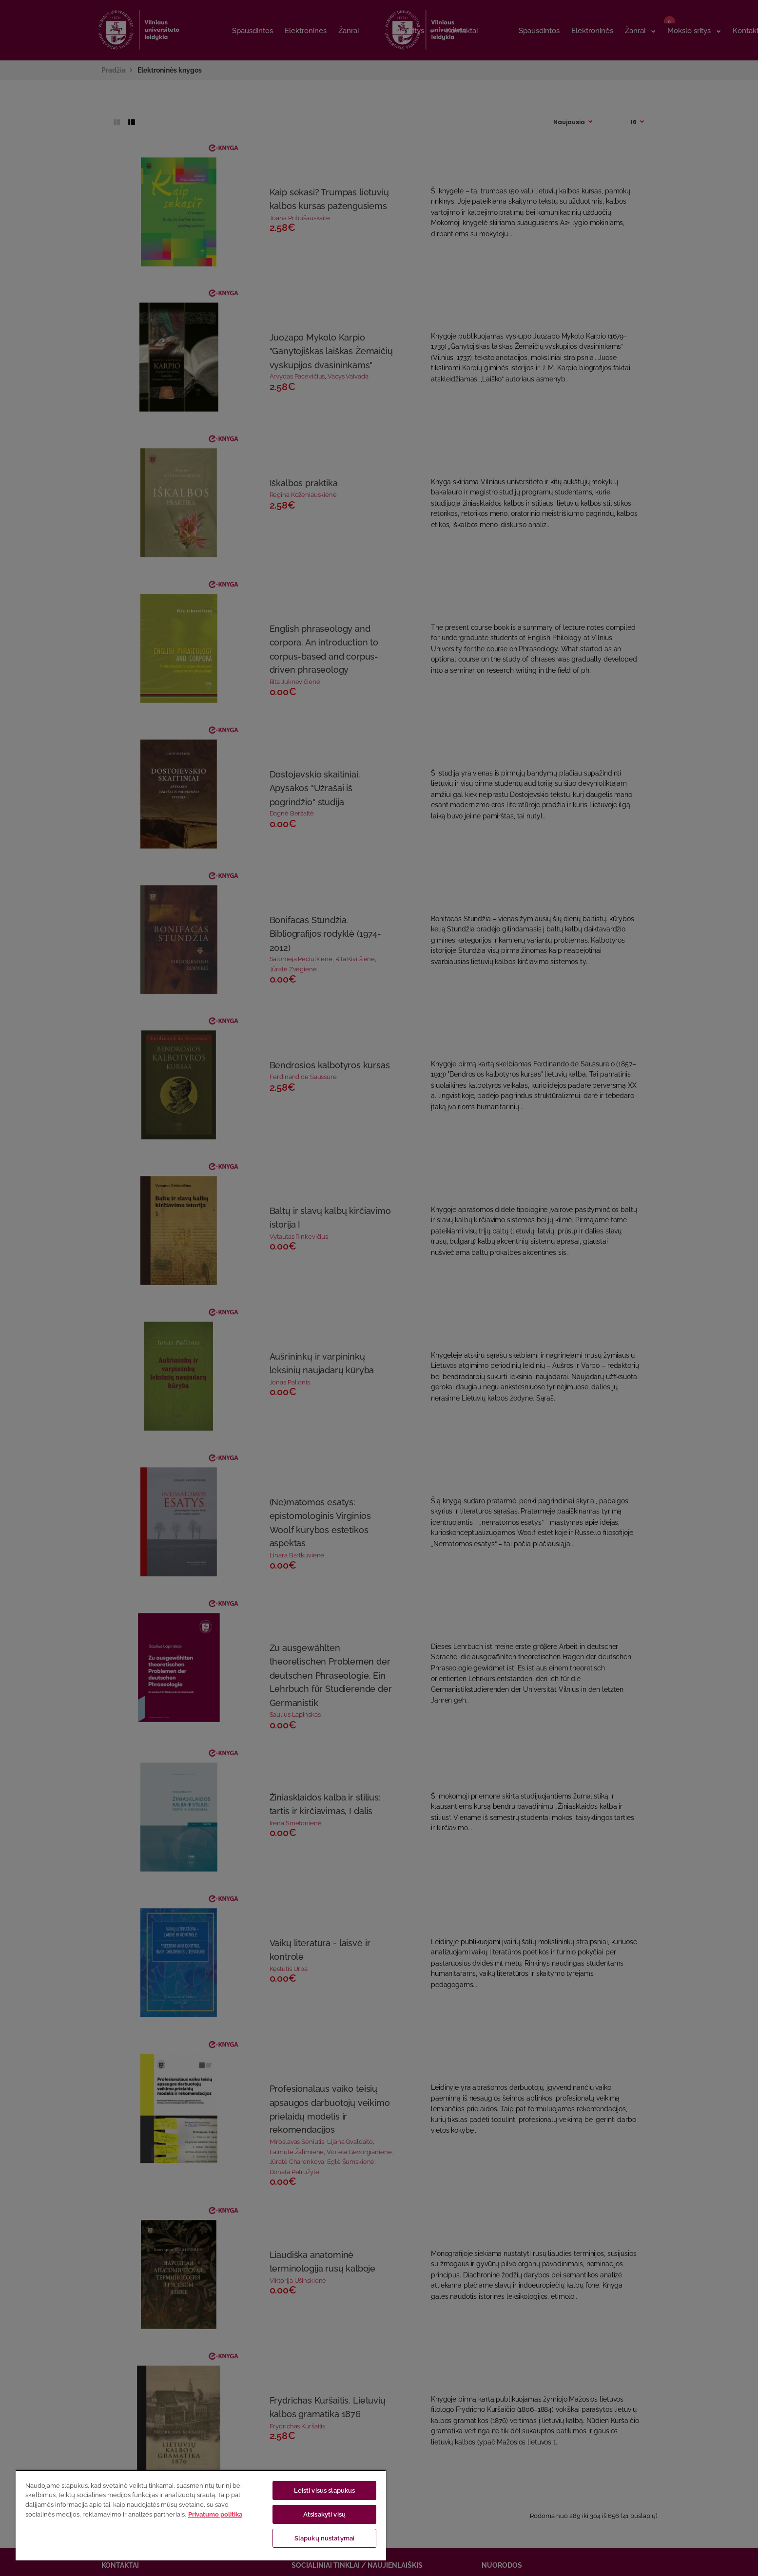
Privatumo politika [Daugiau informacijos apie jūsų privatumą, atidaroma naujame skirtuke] (215, 2514)
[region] (201, 2515)
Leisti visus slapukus (324, 2490)
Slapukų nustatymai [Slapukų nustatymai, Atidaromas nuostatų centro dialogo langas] (324, 2538)
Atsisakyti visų (324, 2514)
